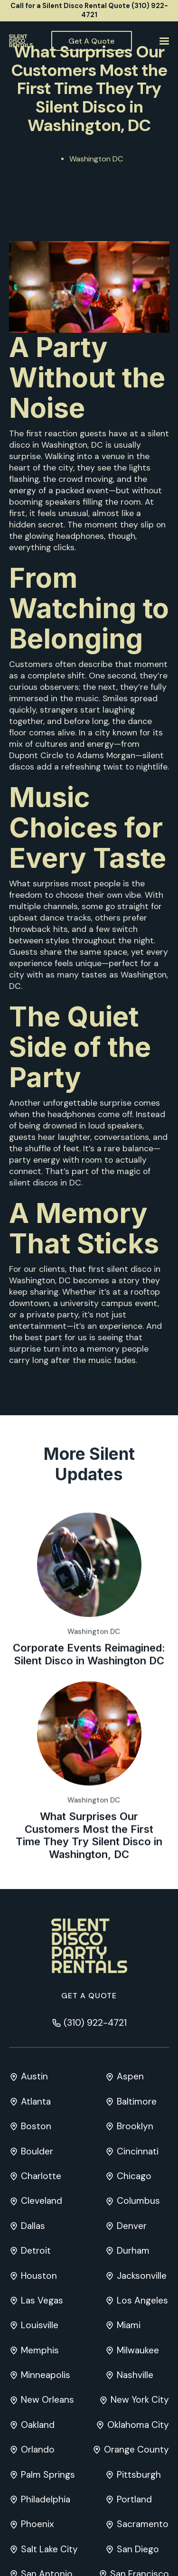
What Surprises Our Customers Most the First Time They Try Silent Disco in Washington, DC (89, 1877)
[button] (163, 41)
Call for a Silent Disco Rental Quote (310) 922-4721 (89, 10)
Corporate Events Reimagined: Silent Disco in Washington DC (89, 1695)
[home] (21, 40)
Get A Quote (91, 41)
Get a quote (89, 1996)
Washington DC (96, 159)
